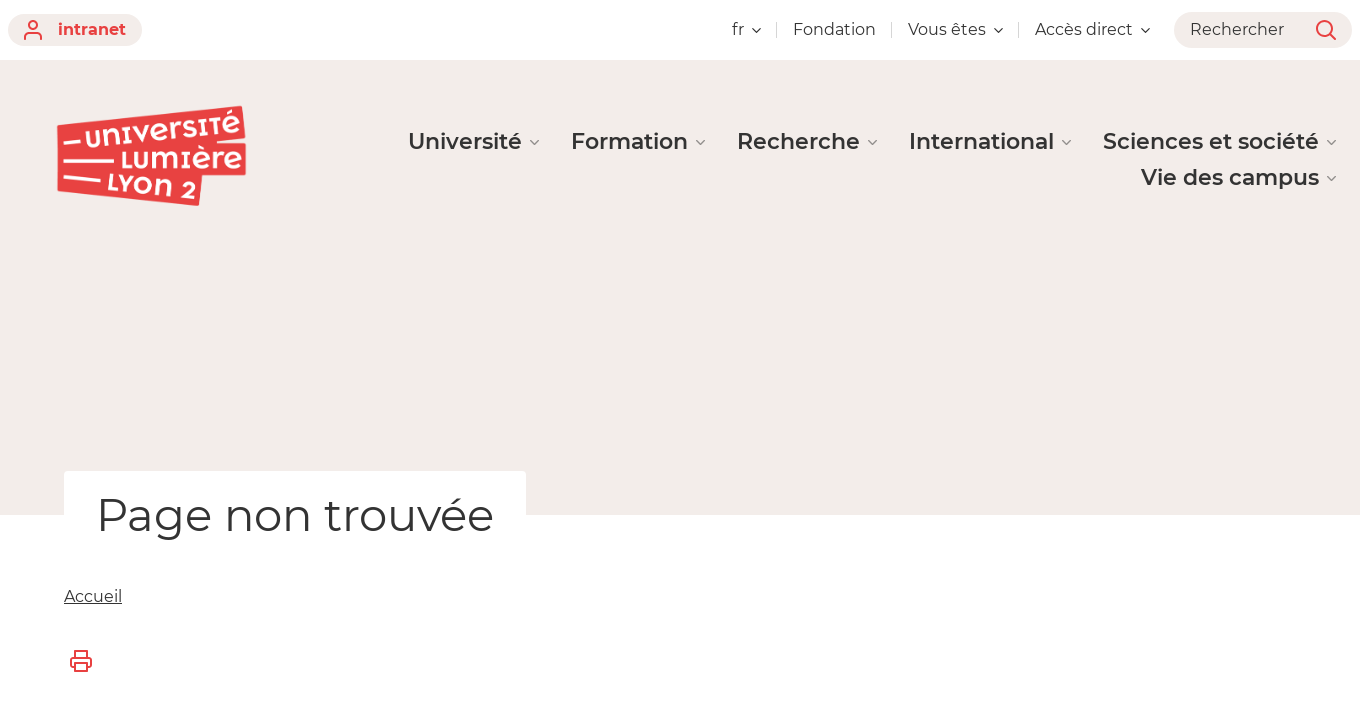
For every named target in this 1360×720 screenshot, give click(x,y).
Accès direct (1092, 29)
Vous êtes (955, 29)
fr (746, 29)
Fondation (834, 29)
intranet (75, 30)
